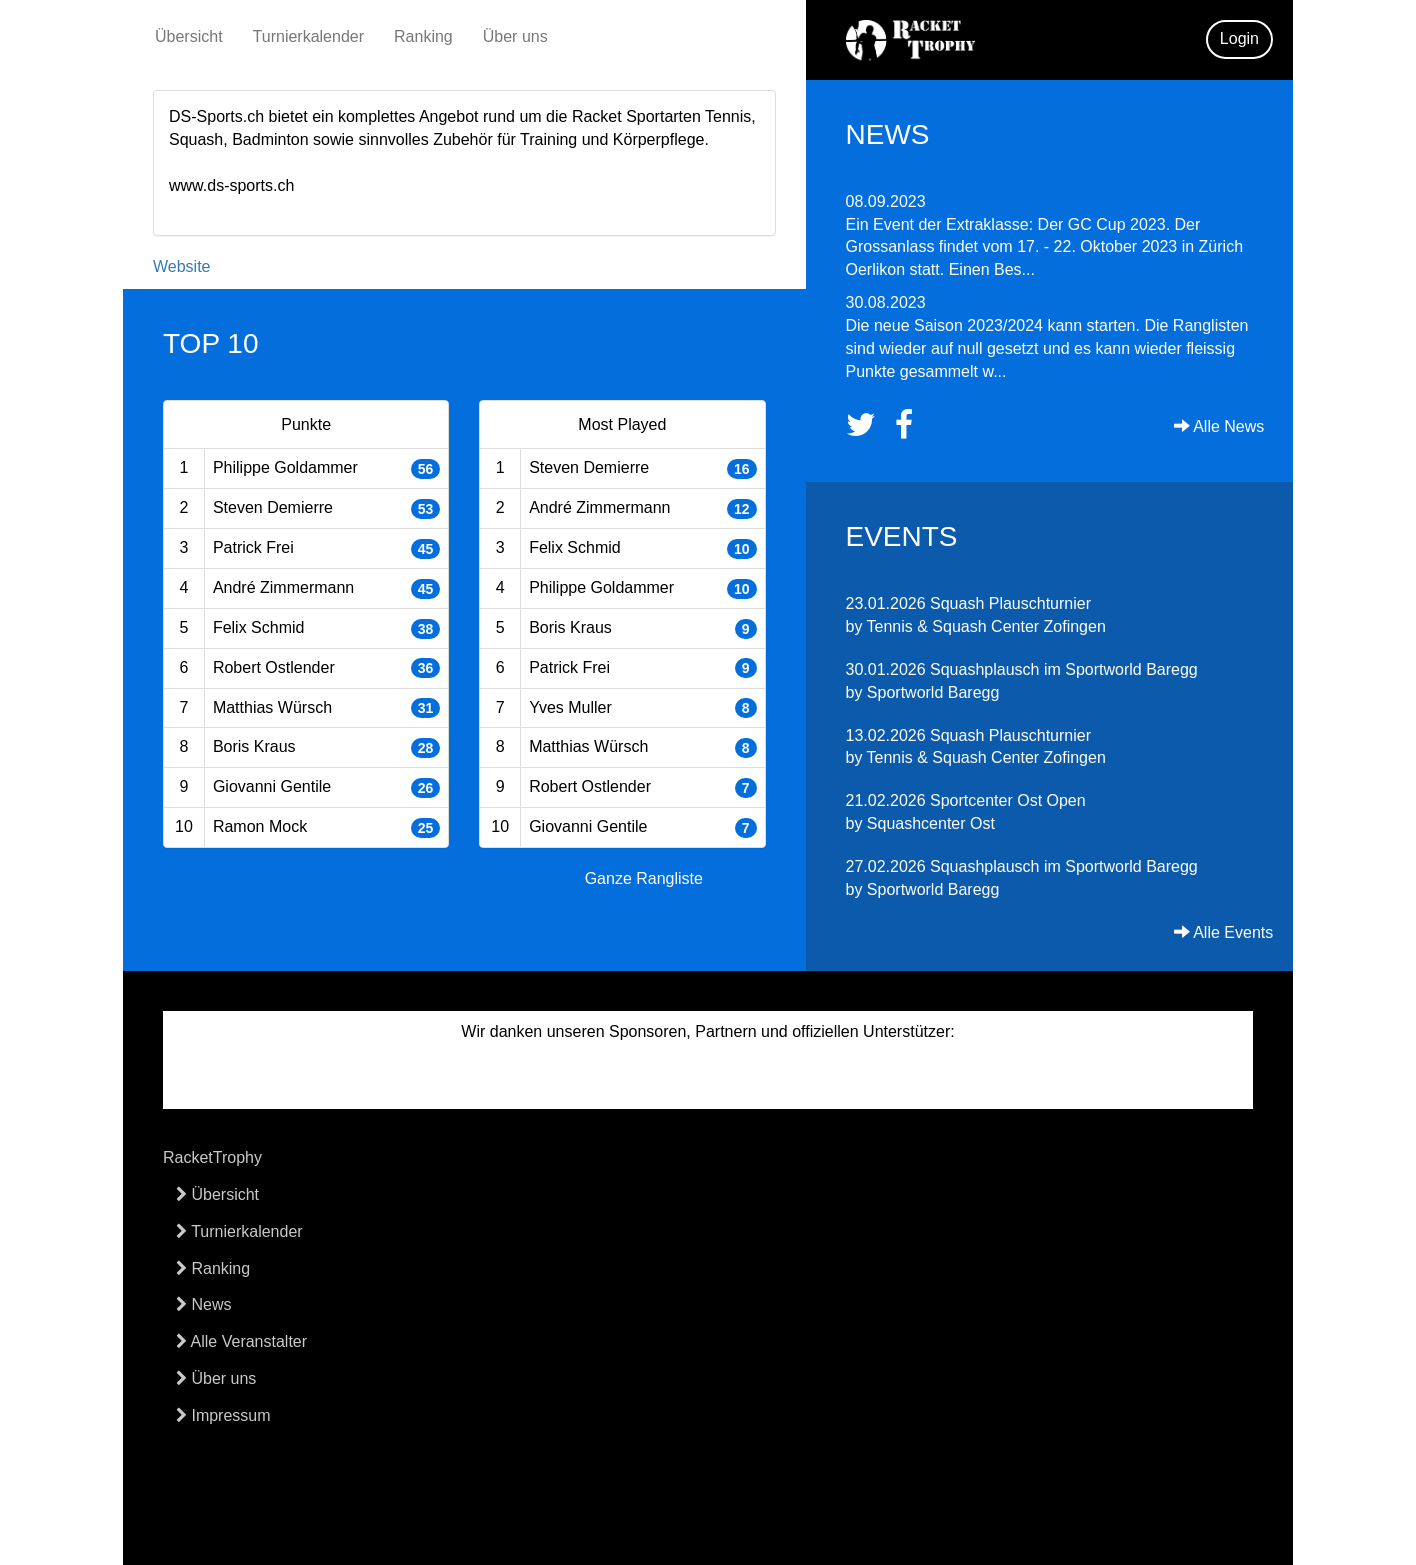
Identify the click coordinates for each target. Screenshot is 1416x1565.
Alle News (1219, 426)
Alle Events (1224, 932)
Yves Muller (570, 707)
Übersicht (189, 36)
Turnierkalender (308, 36)
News (203, 1304)
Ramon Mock (260, 826)
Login (1239, 38)
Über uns (515, 36)
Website (182, 266)
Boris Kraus (254, 746)
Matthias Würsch (272, 707)
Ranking (423, 36)
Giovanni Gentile (272, 786)
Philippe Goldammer (285, 467)
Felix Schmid (259, 627)
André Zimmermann (283, 587)
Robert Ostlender (274, 667)
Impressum (223, 1415)
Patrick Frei (253, 547)
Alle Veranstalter (241, 1341)
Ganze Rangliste (644, 878)
